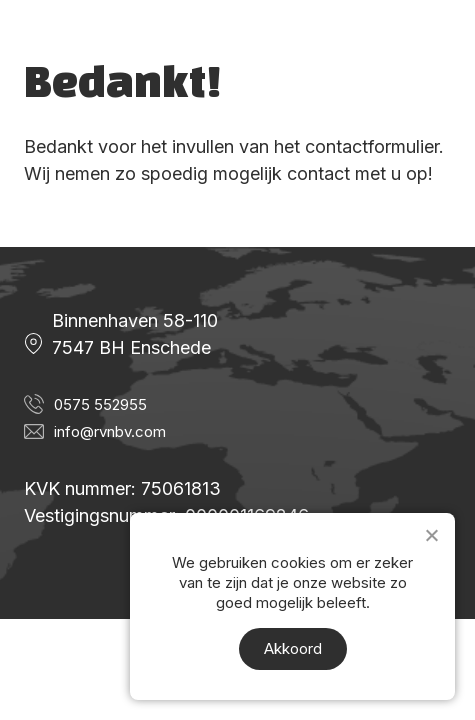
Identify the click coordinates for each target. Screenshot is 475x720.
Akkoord (293, 648)
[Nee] (431, 535)
